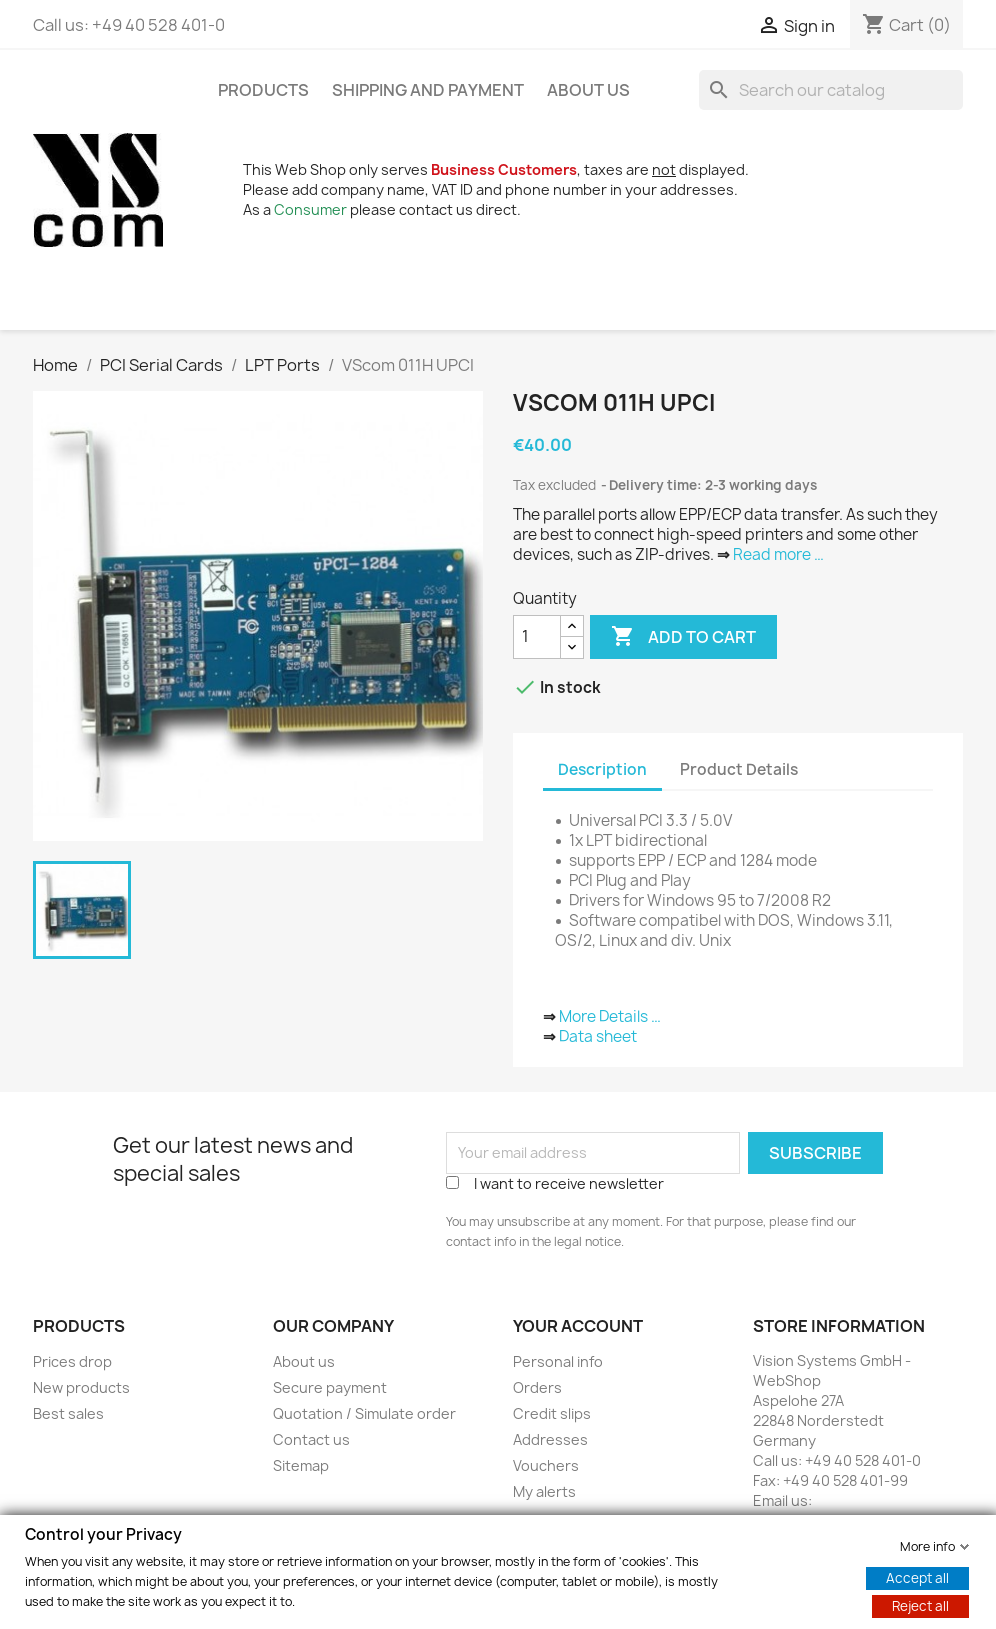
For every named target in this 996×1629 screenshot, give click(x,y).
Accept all (917, 1577)
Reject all (920, 1605)
